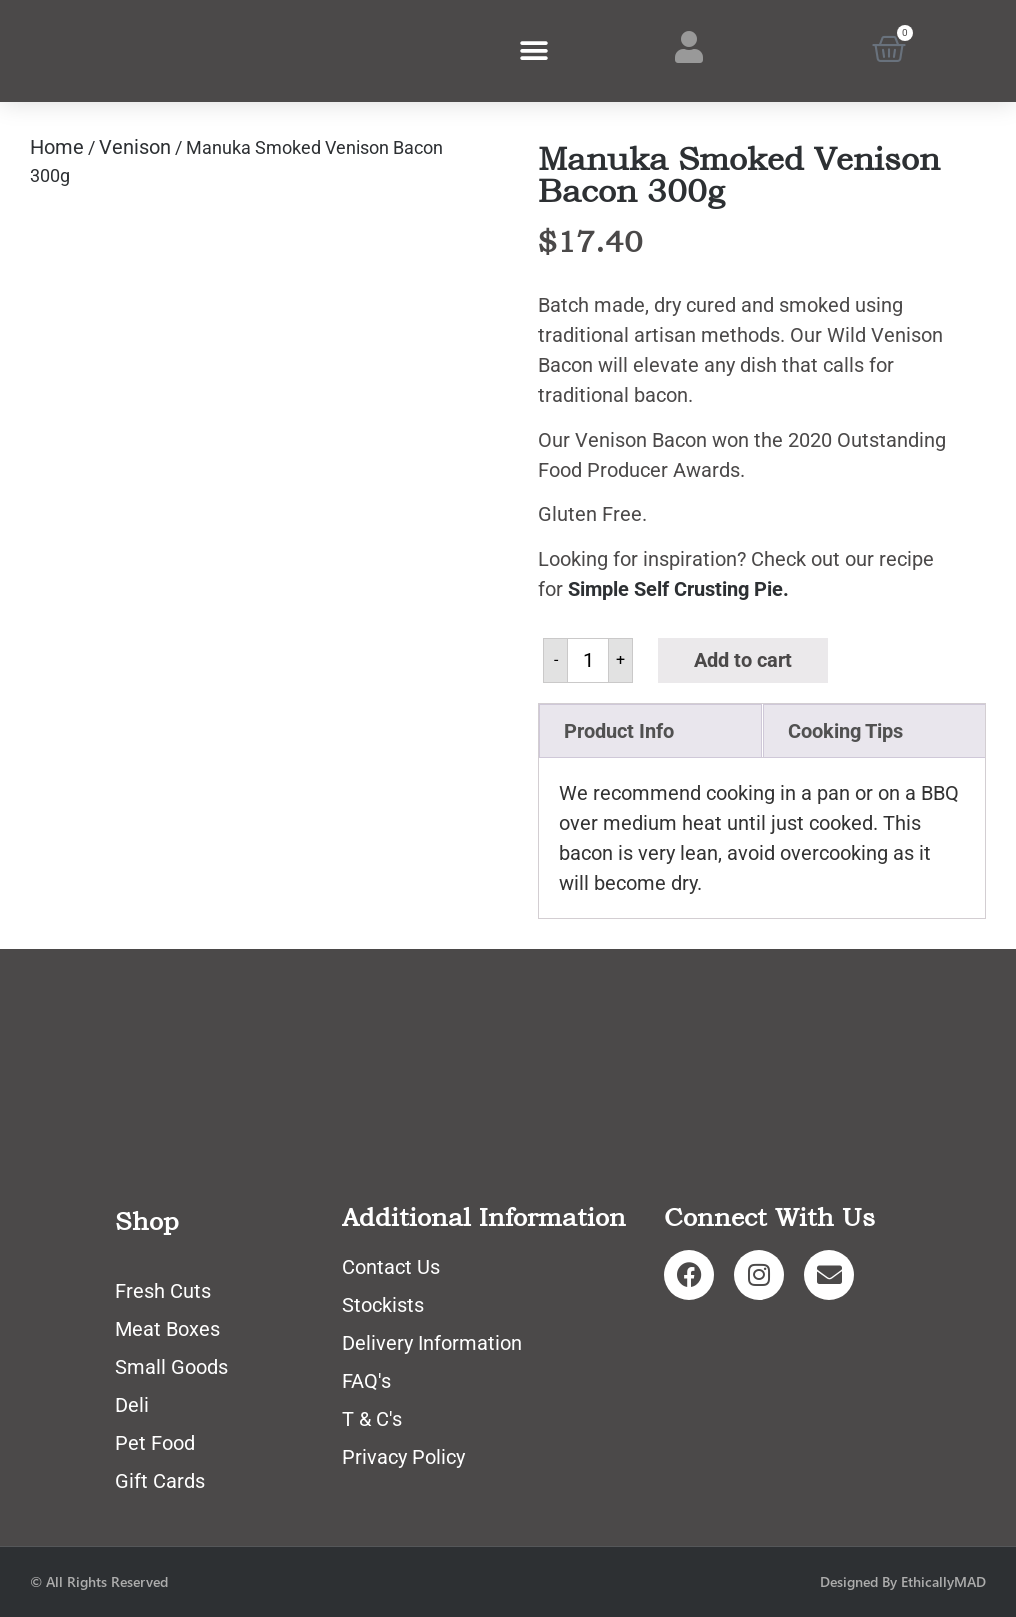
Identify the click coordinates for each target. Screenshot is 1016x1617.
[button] (534, 51)
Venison (135, 147)
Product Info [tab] (619, 731)
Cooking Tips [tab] (845, 731)
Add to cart (743, 660)
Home (57, 147)
